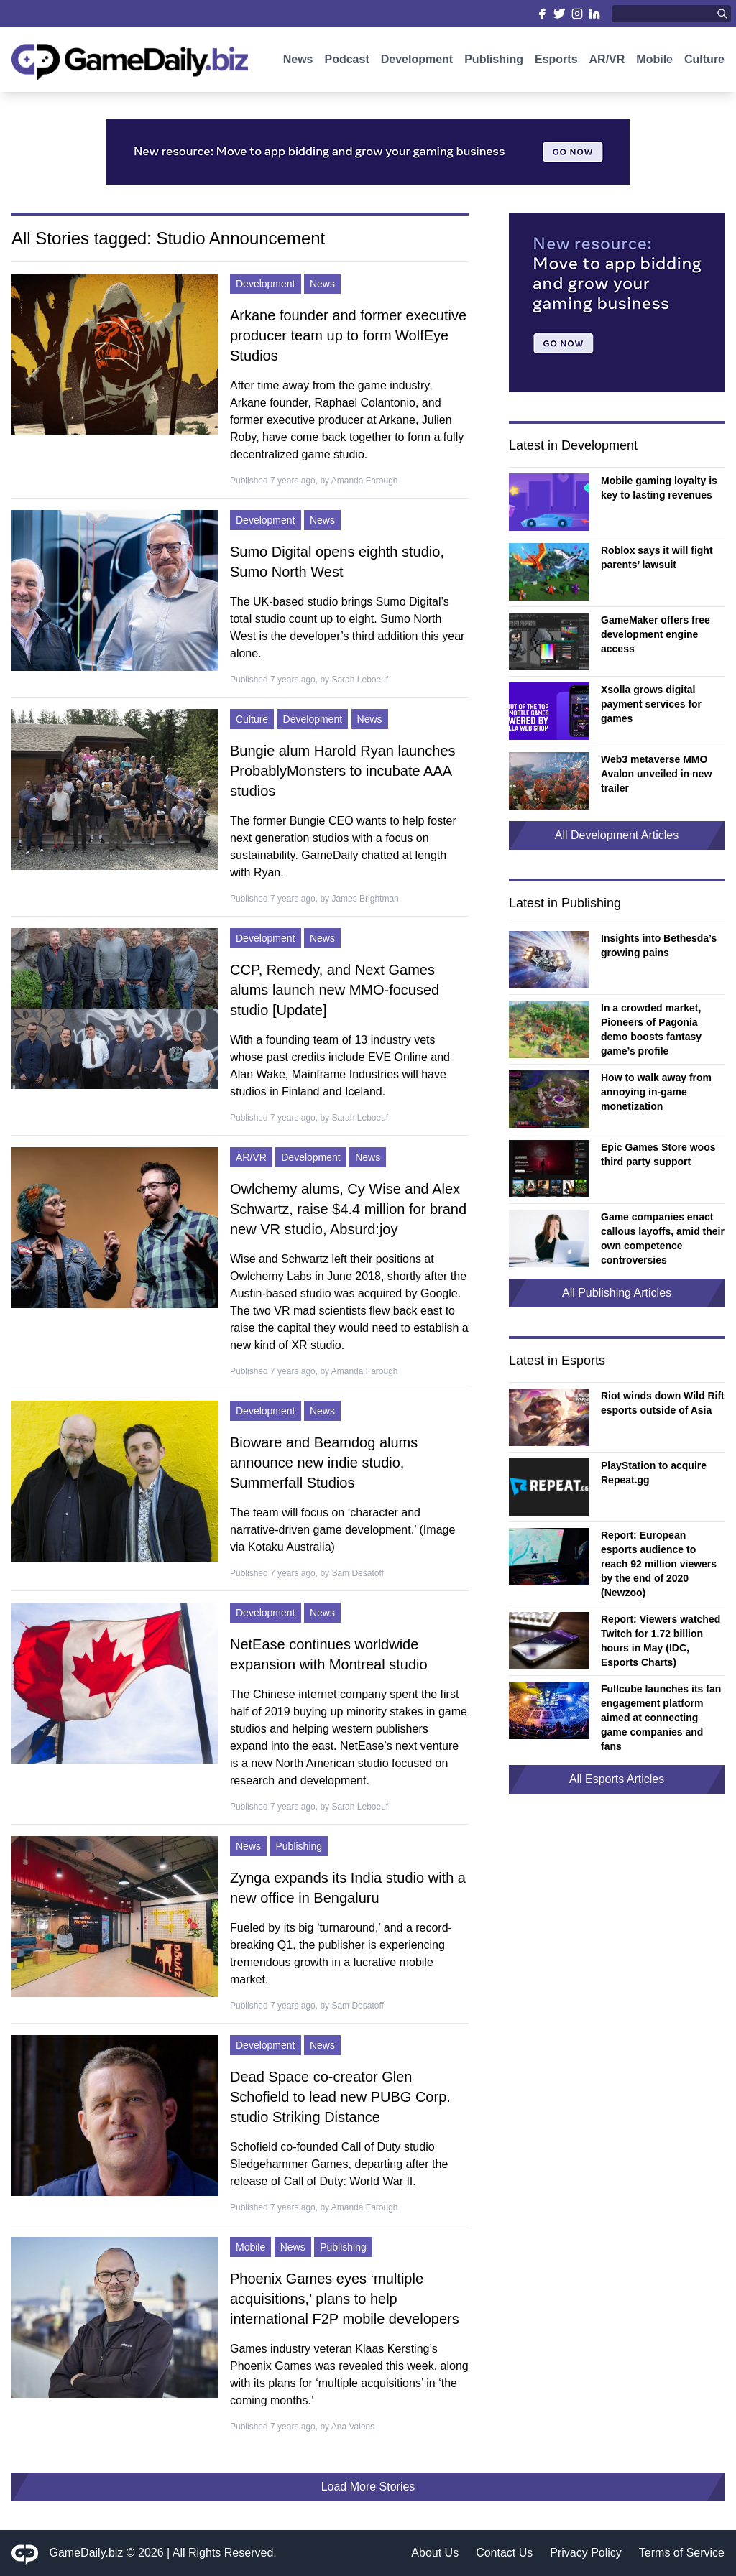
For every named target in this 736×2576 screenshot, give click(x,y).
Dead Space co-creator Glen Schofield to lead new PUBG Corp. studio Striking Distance (340, 2097)
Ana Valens (353, 2427)
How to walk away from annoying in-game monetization (656, 1092)
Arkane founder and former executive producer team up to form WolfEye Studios (348, 335)
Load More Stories (368, 2486)
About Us (435, 2553)
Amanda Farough (364, 481)
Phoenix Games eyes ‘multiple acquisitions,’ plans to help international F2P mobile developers (344, 2299)
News (298, 63)
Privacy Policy (586, 2553)
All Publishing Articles (616, 1293)
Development (417, 63)
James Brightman (364, 899)
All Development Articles (617, 835)
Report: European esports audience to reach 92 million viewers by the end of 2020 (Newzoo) (659, 1563)
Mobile (654, 63)
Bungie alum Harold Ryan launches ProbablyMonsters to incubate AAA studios (343, 771)
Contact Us (504, 2553)
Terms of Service (681, 2553)
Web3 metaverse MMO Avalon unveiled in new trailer (656, 774)
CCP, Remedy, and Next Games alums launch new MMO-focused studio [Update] (334, 990)
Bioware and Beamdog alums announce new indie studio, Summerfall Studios (324, 1463)
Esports (556, 63)
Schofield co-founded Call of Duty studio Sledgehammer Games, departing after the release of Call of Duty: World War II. (339, 2164)
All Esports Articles (616, 1779)
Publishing (493, 63)
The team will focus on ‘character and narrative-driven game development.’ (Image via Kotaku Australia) (342, 1529)
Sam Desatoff (357, 1573)
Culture (704, 63)
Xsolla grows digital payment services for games (651, 704)
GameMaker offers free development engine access (655, 634)
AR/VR (607, 63)
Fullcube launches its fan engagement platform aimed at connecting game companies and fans (661, 1717)
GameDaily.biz (87, 2553)
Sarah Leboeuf (359, 680)
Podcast (346, 63)
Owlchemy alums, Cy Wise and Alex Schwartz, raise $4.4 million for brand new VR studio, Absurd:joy (348, 1209)
